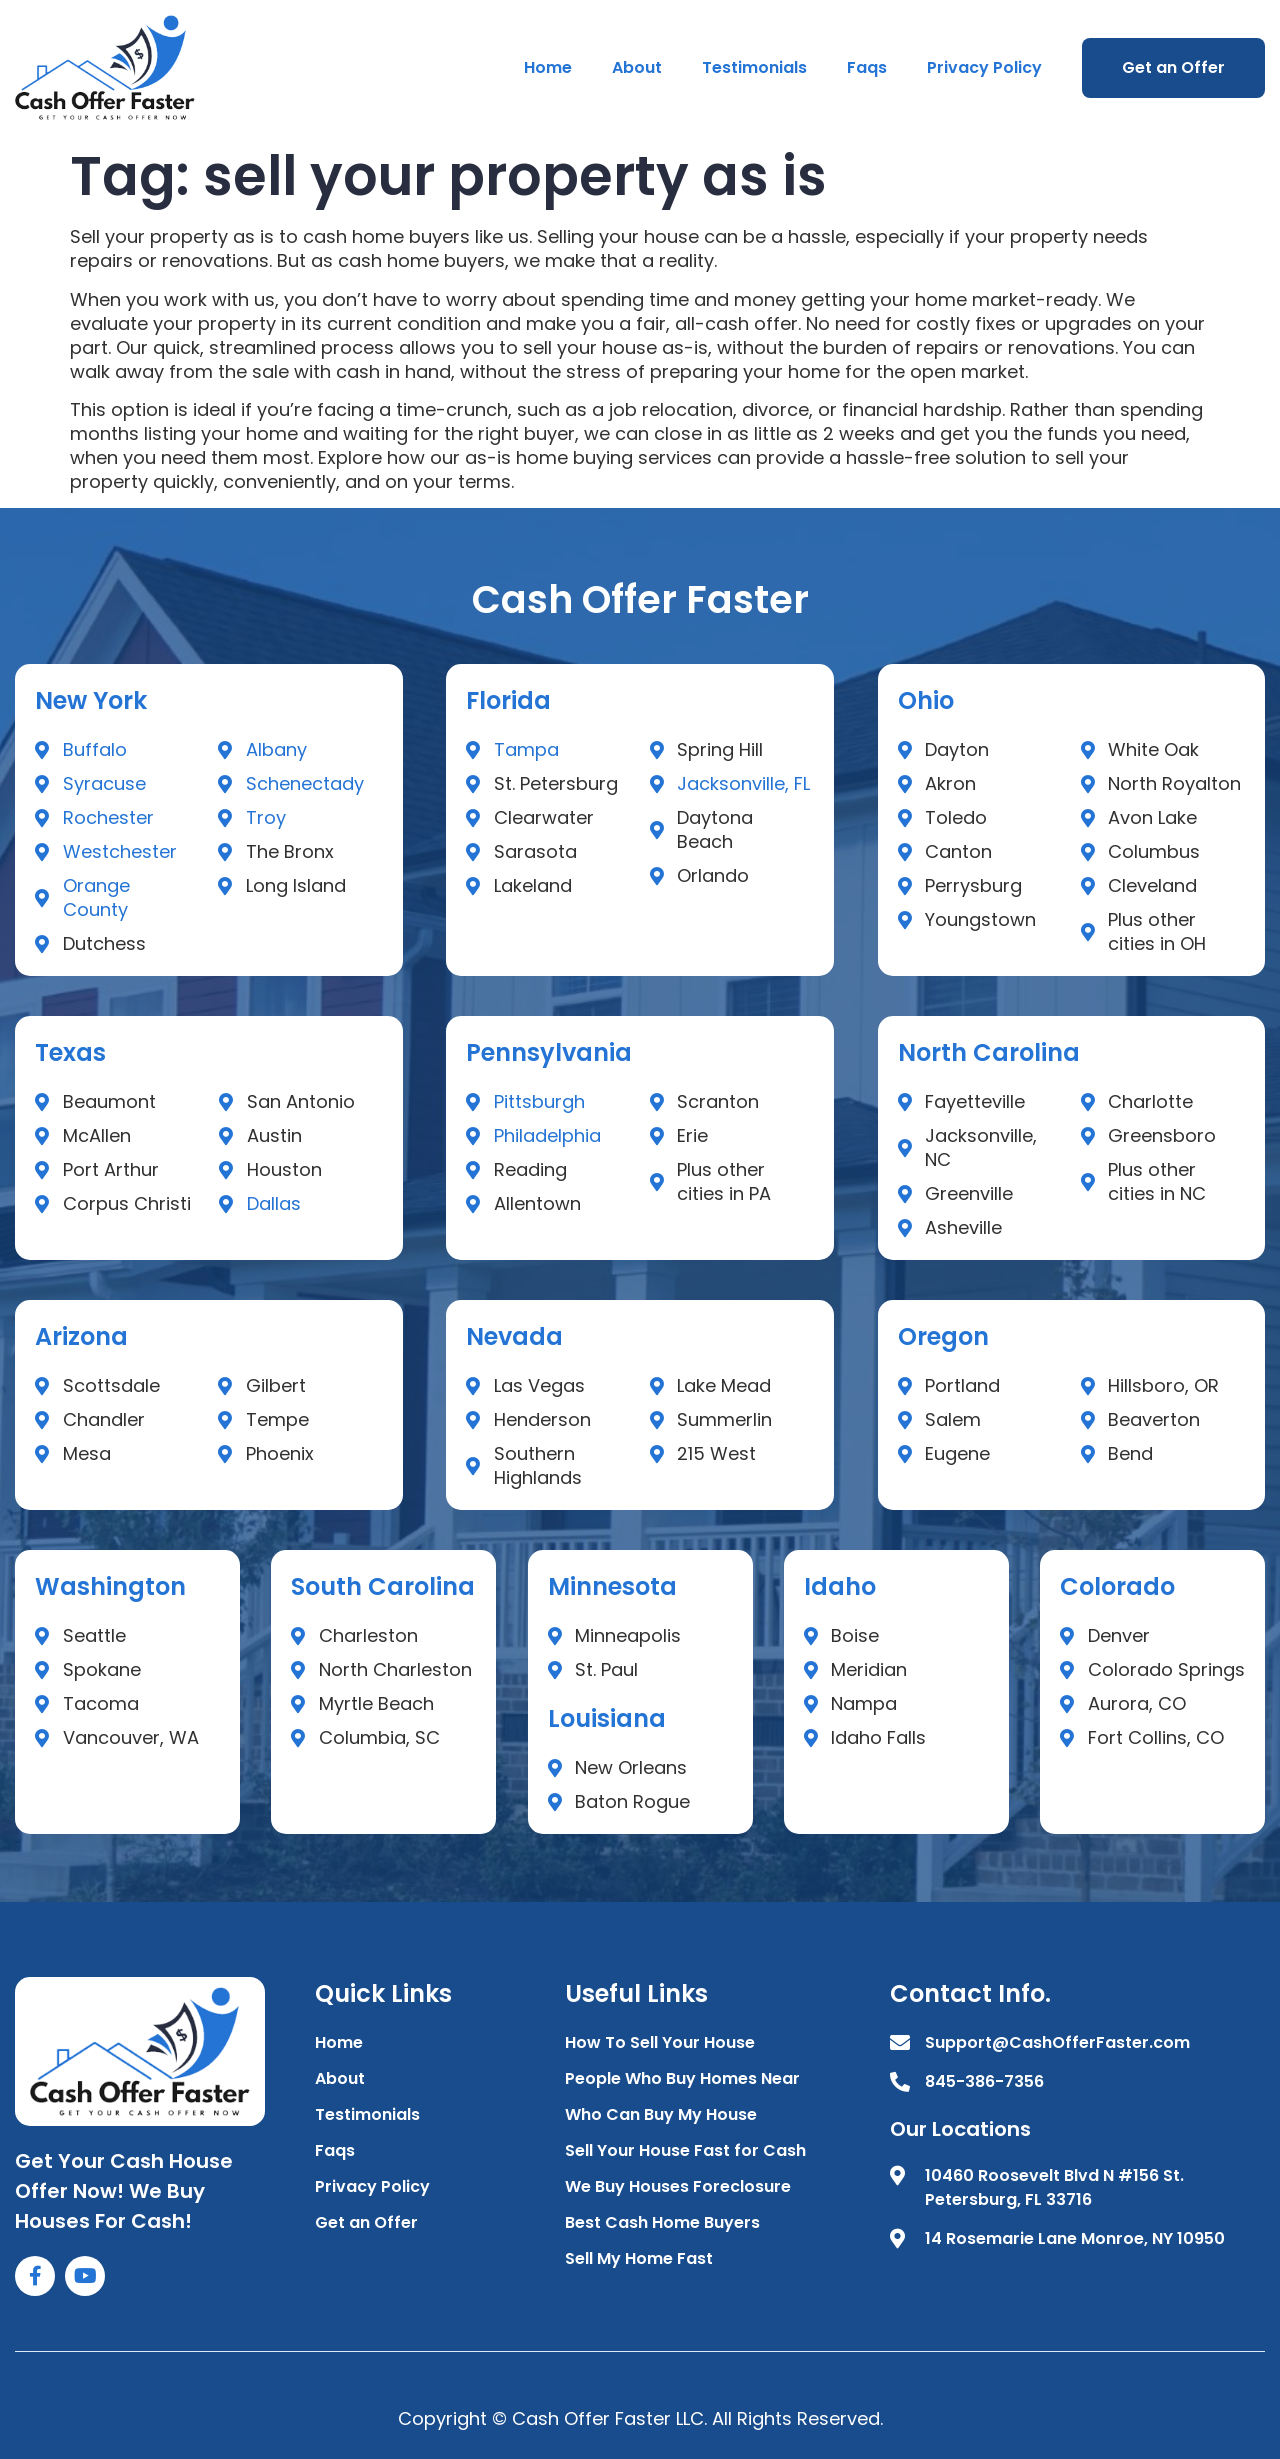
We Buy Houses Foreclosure (678, 2186)
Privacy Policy (984, 67)
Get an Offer (1173, 67)
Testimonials (754, 67)
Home (548, 67)
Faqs (867, 67)
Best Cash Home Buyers (662, 2222)
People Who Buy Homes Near (682, 2078)
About (637, 67)
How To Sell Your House (660, 2042)
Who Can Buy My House (661, 2114)
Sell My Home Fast (639, 2258)
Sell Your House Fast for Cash (685, 2150)
